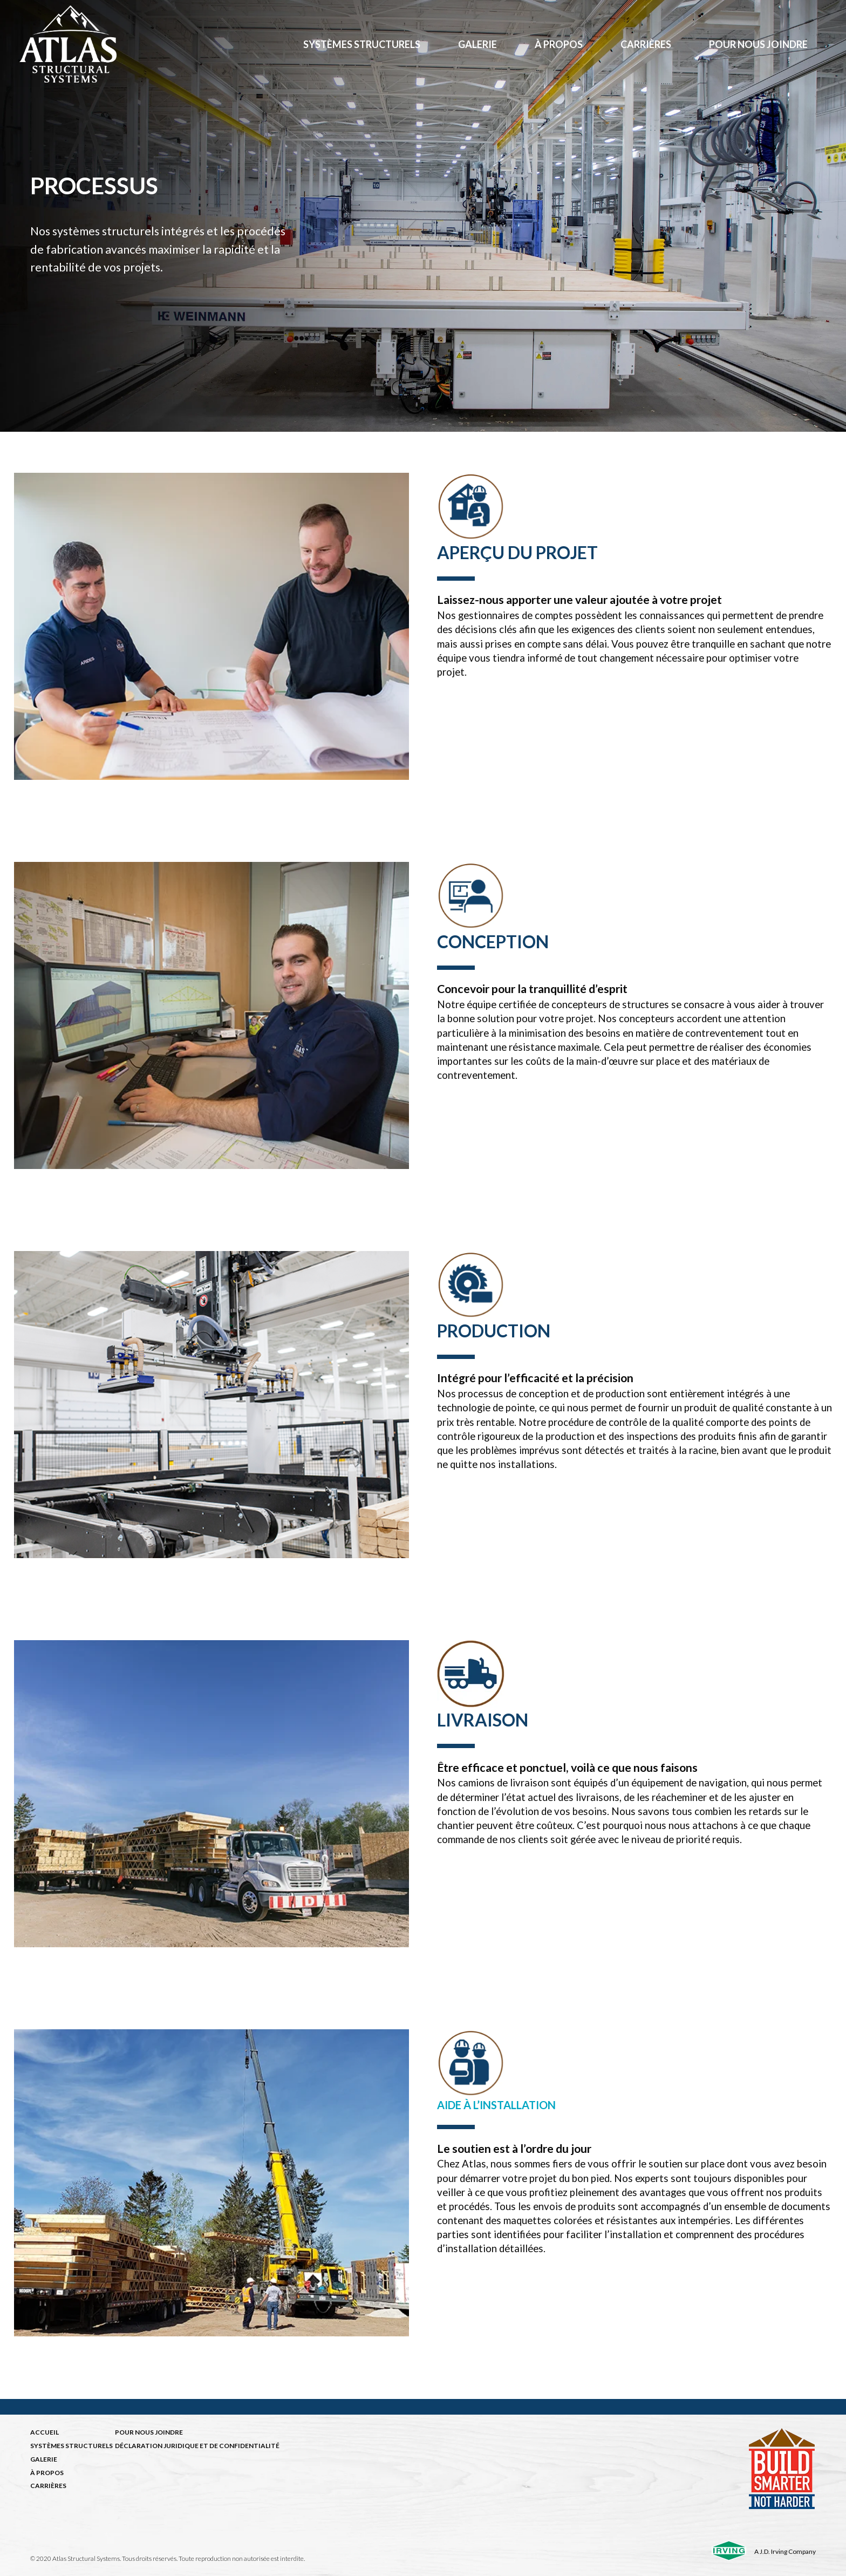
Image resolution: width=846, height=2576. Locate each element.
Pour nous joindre (758, 44)
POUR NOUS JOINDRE (149, 2432)
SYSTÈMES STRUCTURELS (71, 2446)
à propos (559, 44)
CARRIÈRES (48, 2486)
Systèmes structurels (361, 44)
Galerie (477, 44)
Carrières (645, 44)
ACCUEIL (44, 2432)
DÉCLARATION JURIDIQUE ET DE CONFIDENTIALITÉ (197, 2446)
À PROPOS (47, 2473)
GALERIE (43, 2459)
